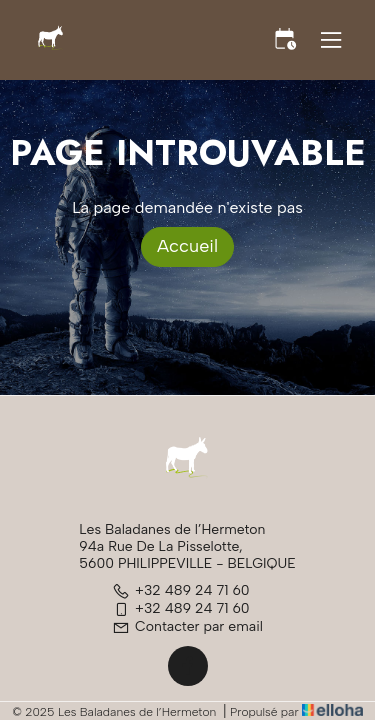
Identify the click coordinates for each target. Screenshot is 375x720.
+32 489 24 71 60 (181, 590)
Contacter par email (187, 626)
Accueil (187, 246)
